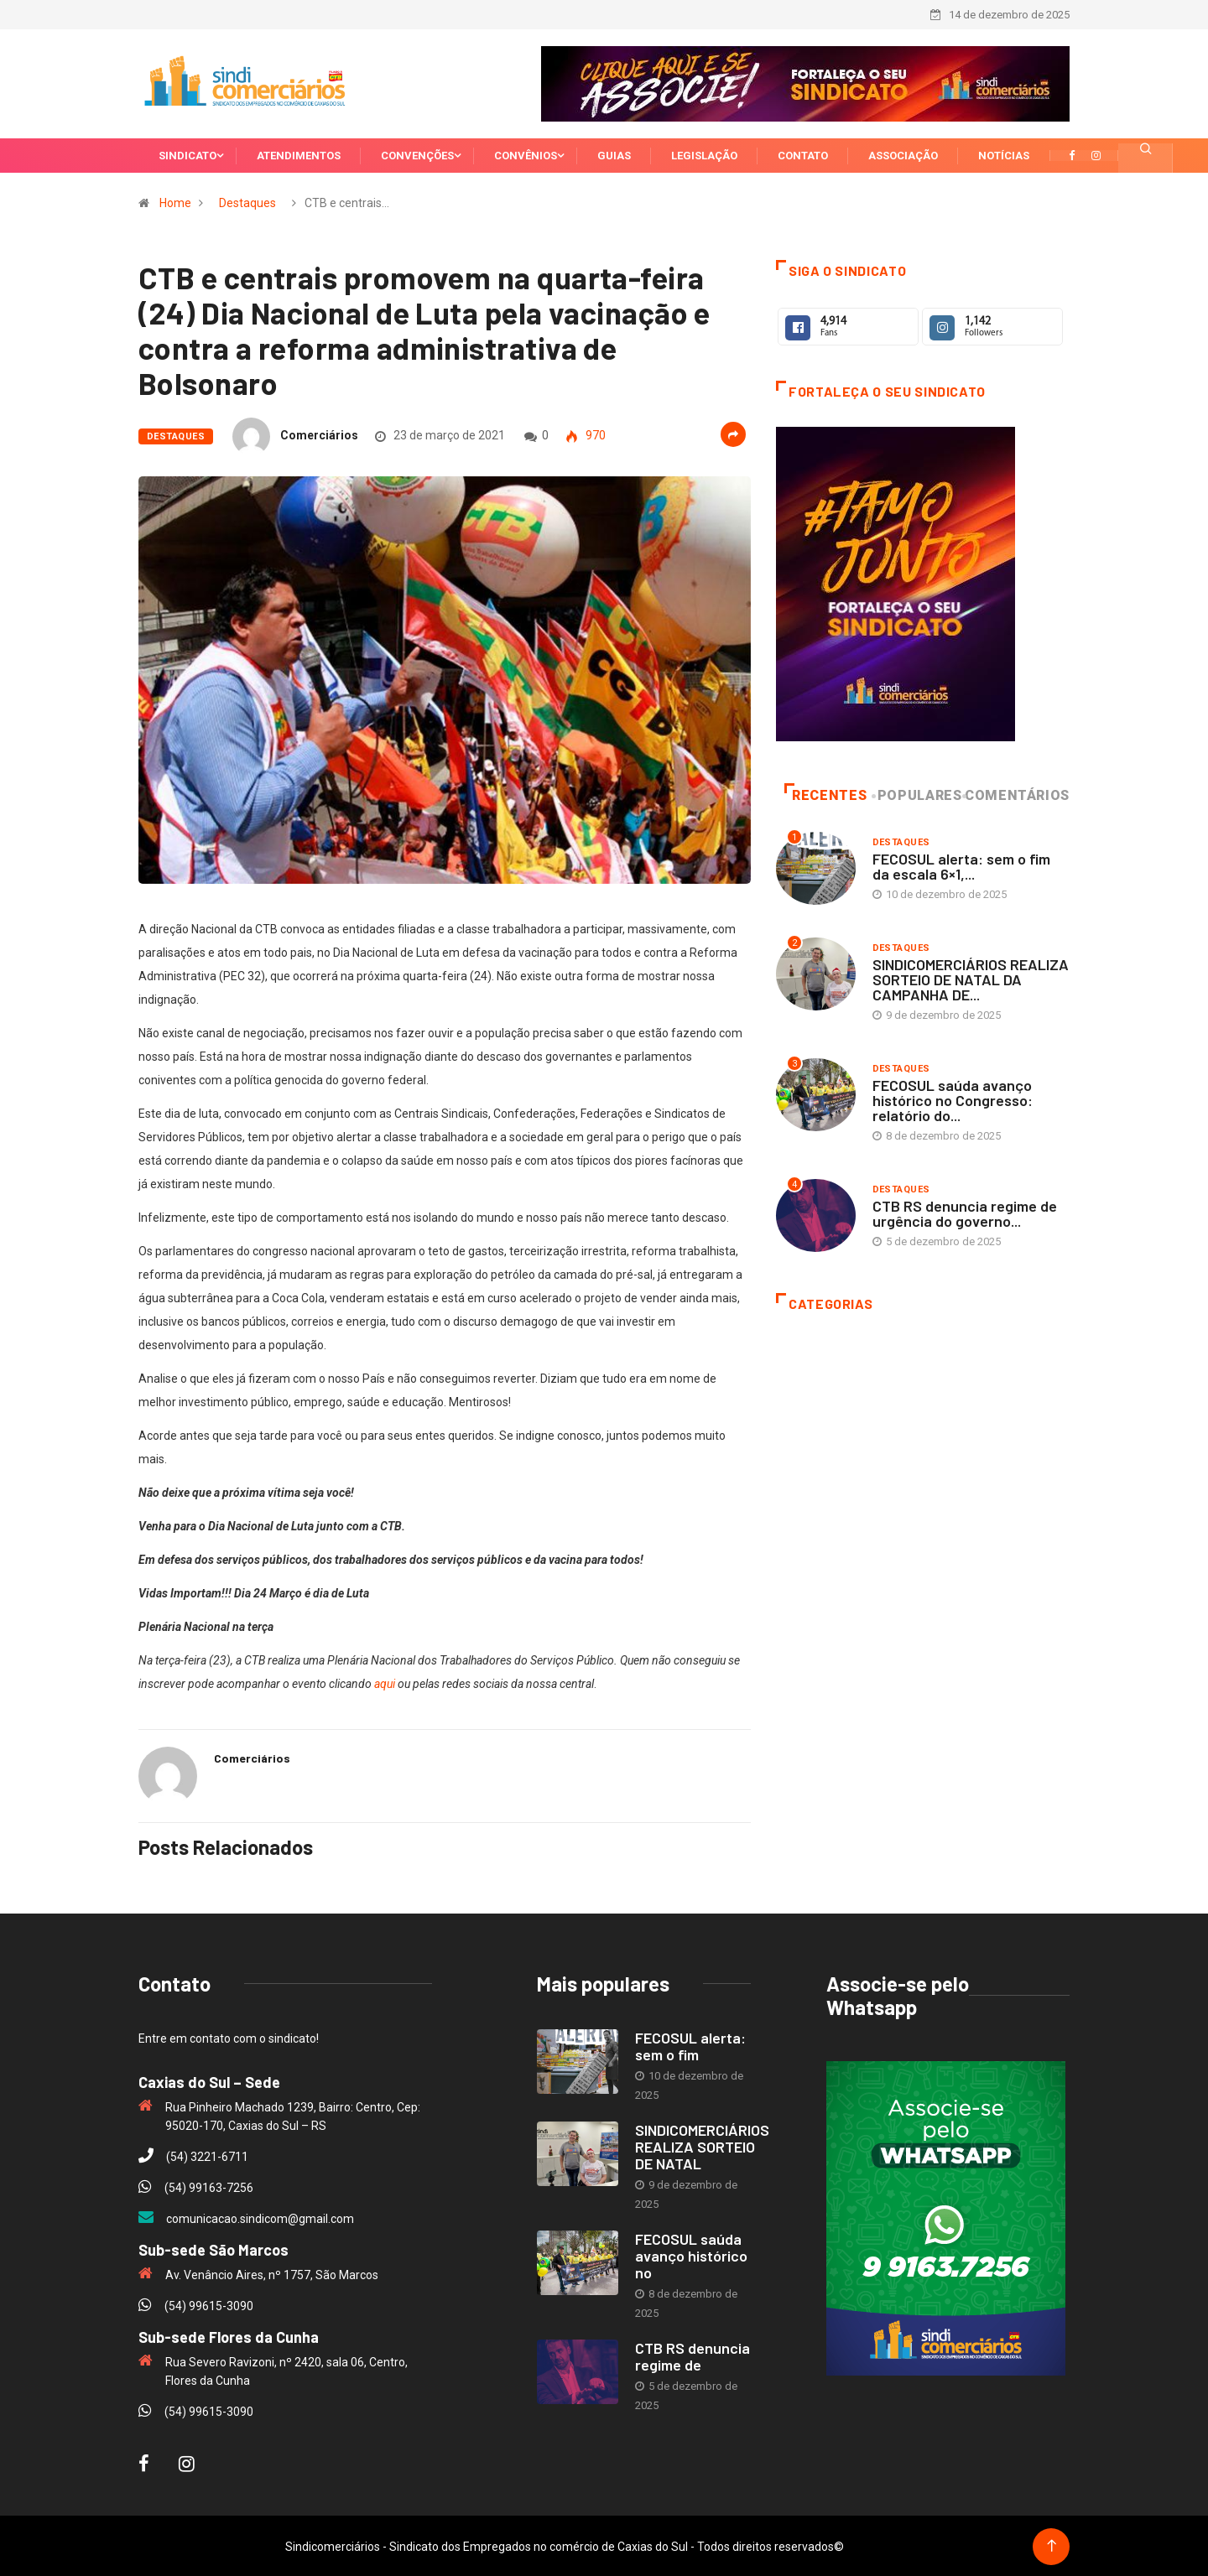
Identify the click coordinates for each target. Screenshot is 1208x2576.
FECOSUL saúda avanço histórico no (691, 2254)
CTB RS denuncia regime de (692, 2354)
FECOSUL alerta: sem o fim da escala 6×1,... (961, 864)
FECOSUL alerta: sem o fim (690, 2044)
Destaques (247, 201)
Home (175, 201)
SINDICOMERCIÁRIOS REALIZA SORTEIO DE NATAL (702, 2145)
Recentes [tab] (825, 794)
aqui (384, 1682)
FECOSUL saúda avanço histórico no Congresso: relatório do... (952, 1098)
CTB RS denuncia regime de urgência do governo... (964, 1211)
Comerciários (319, 433)
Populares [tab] (917, 794)
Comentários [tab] (1017, 794)
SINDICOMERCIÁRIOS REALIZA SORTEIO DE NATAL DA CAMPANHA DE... (970, 977)
